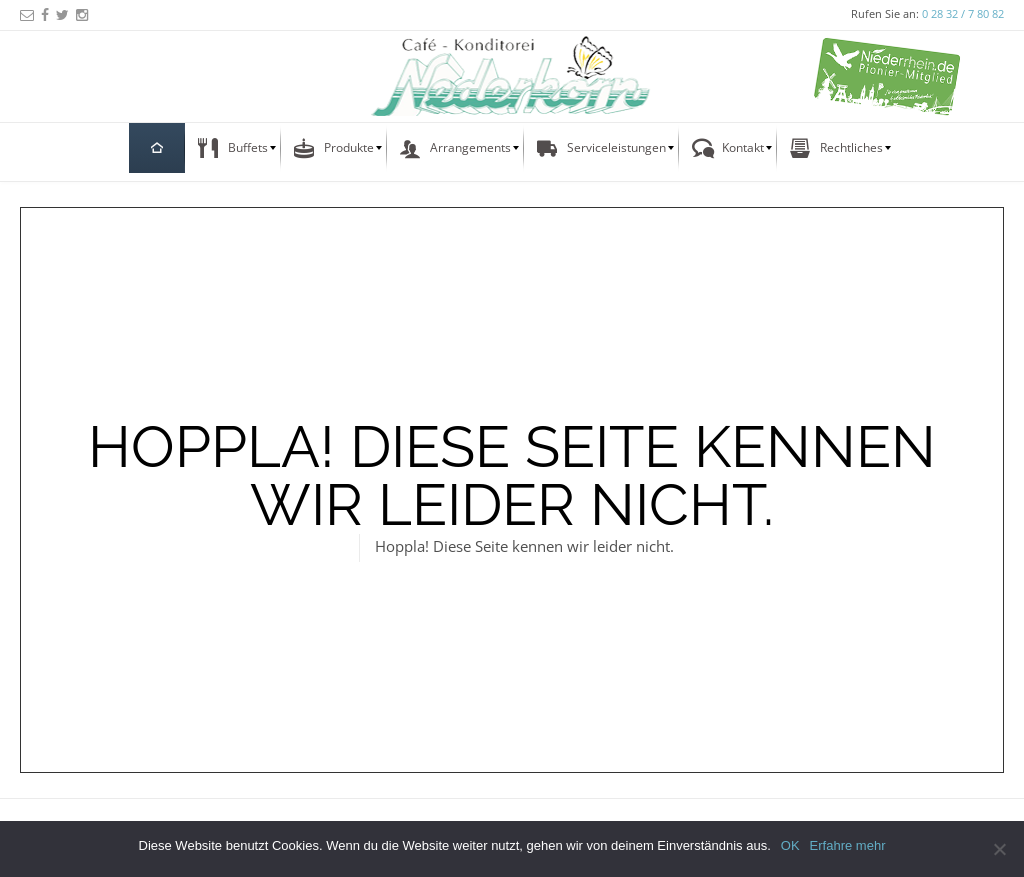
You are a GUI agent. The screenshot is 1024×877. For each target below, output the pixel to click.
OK (790, 845)
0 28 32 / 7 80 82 (963, 13)
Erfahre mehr (848, 845)
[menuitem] (157, 148)
